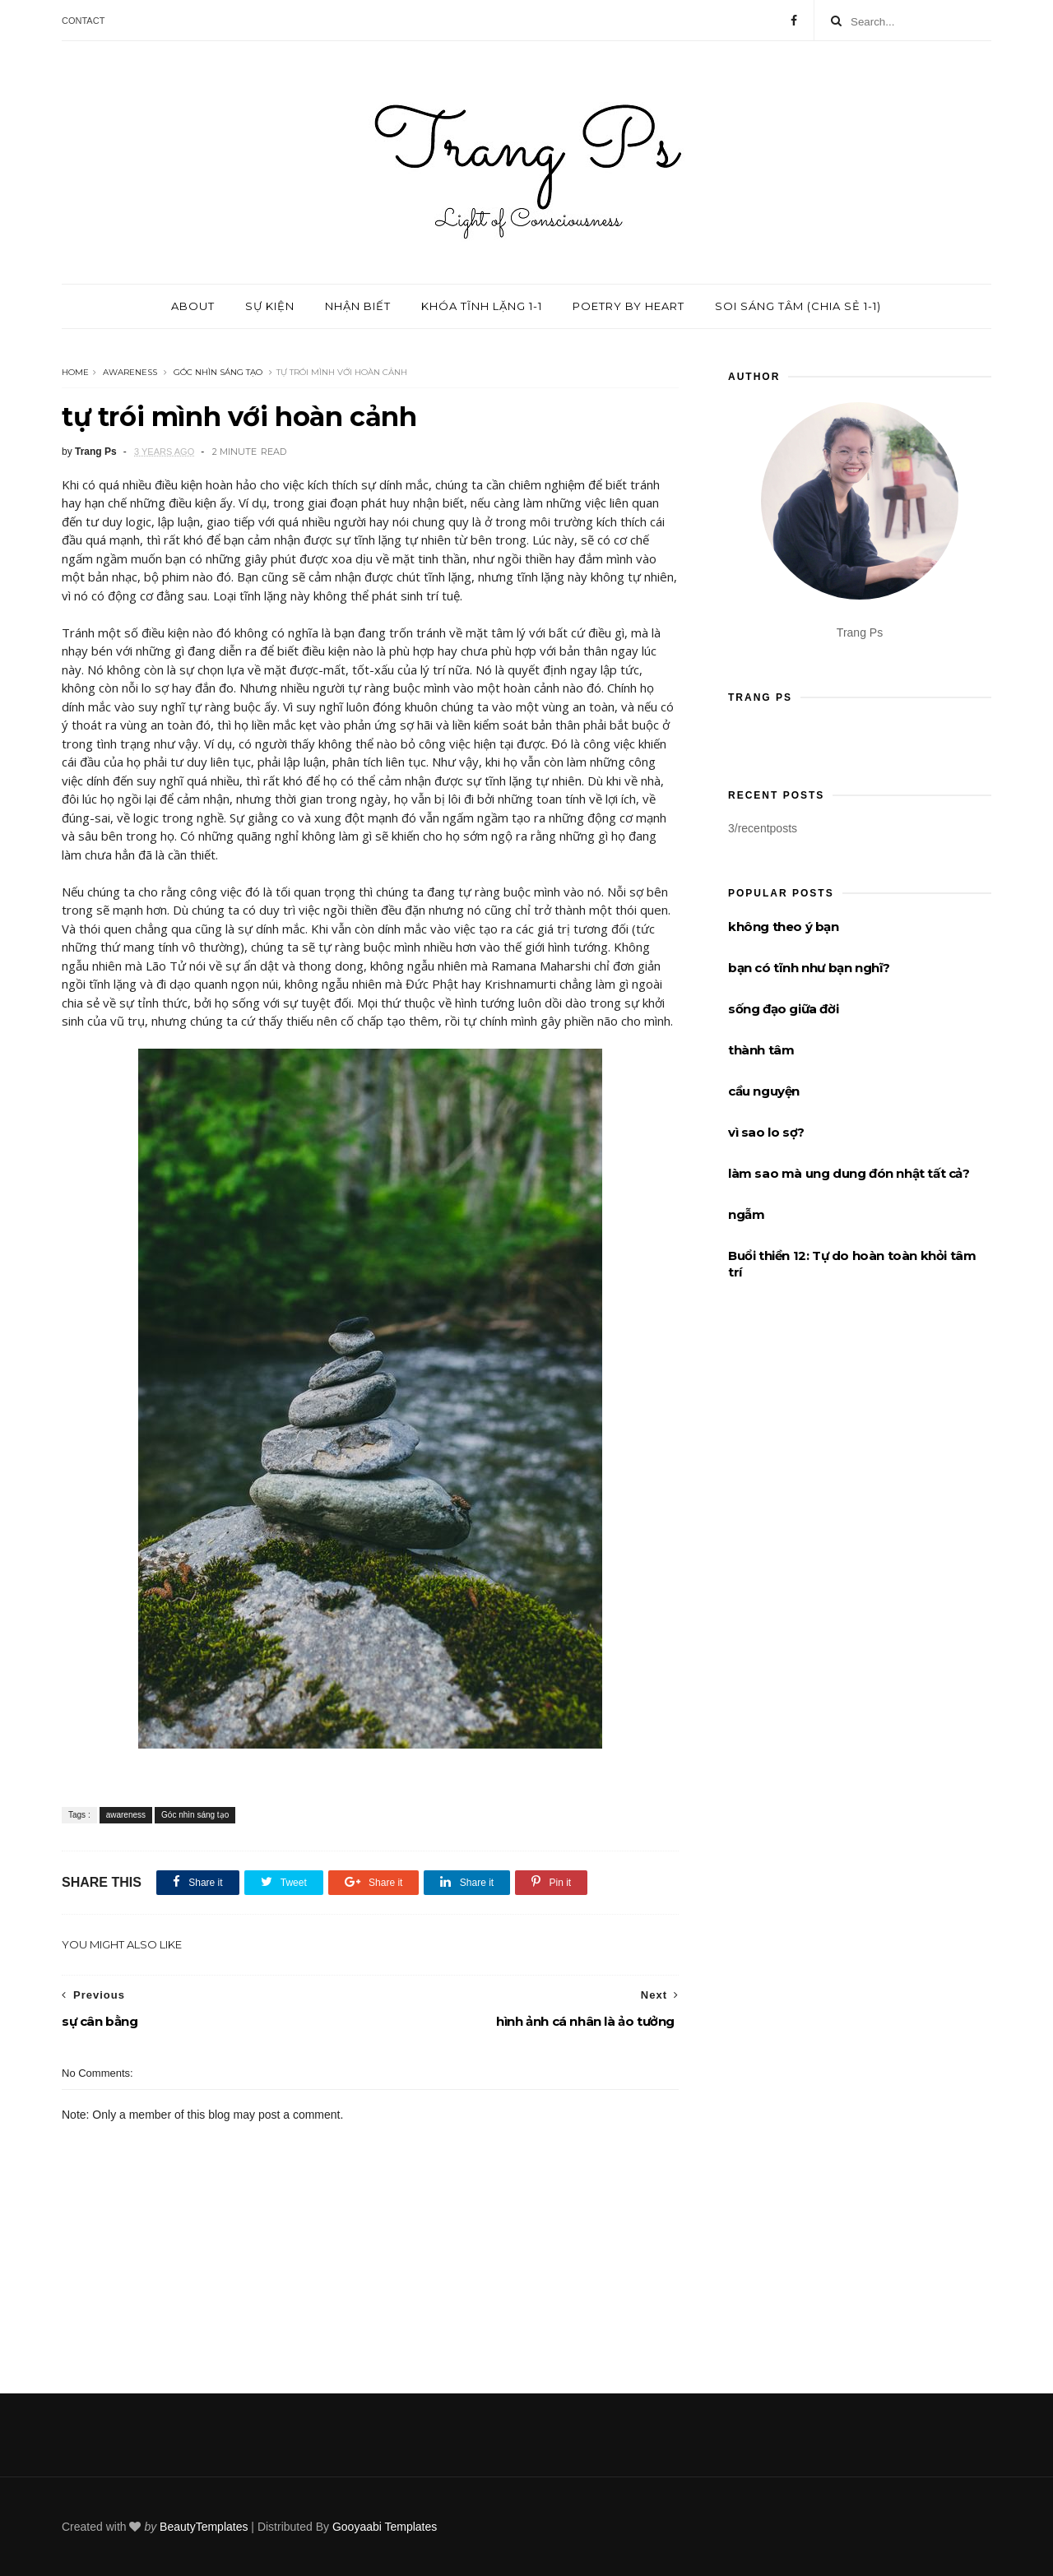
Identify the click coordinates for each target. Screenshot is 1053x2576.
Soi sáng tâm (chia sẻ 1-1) (798, 306)
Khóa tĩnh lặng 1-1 (481, 306)
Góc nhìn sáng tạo (218, 372)
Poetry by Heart (628, 306)
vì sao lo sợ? (766, 1132)
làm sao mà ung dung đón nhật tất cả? (849, 1173)
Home (75, 372)
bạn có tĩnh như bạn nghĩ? (809, 967)
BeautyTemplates (204, 2526)
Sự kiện (270, 306)
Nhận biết (358, 306)
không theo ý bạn (783, 926)
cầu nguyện (764, 1091)
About (193, 306)
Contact (83, 20)
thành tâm (761, 1050)
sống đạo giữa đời (783, 1009)
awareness (130, 372)
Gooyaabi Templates (384, 2526)
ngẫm (746, 1214)
